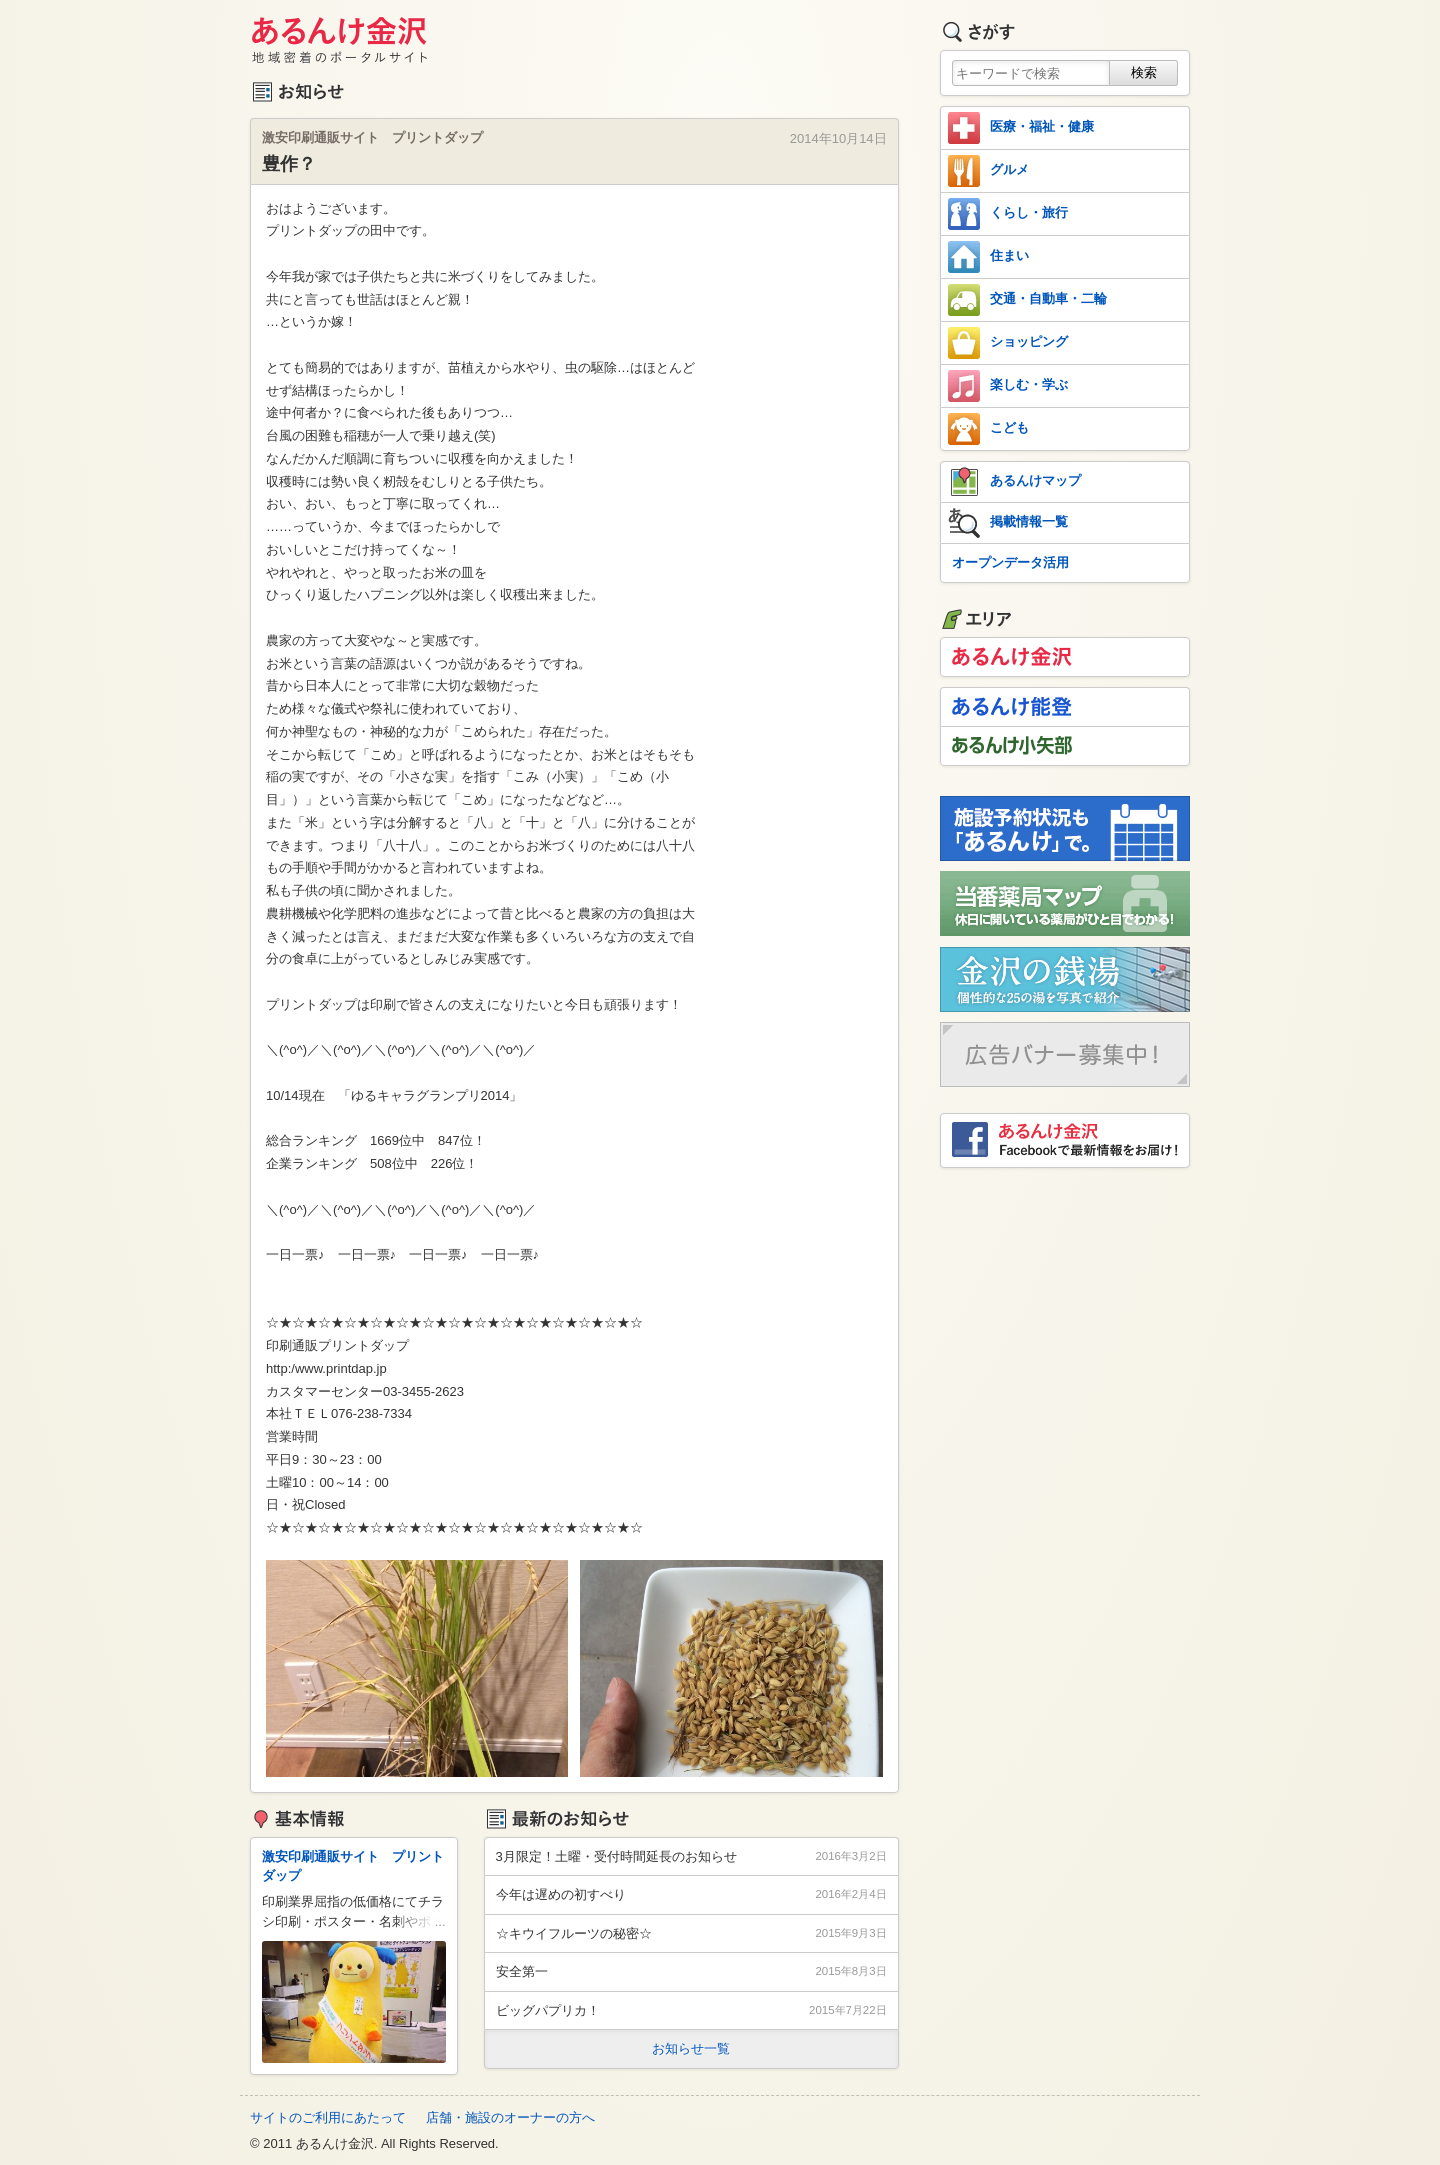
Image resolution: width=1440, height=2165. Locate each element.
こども (988, 429)
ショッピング (1008, 343)
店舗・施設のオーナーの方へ (510, 2117)
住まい (988, 257)
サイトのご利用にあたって (328, 2117)
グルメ (988, 171)
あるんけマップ (1014, 482)
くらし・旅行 (1008, 214)
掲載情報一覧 (1008, 523)
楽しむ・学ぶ (1008, 386)
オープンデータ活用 (1010, 562)
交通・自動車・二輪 (1027, 300)
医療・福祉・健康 (1021, 128)
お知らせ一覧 (691, 2048)
